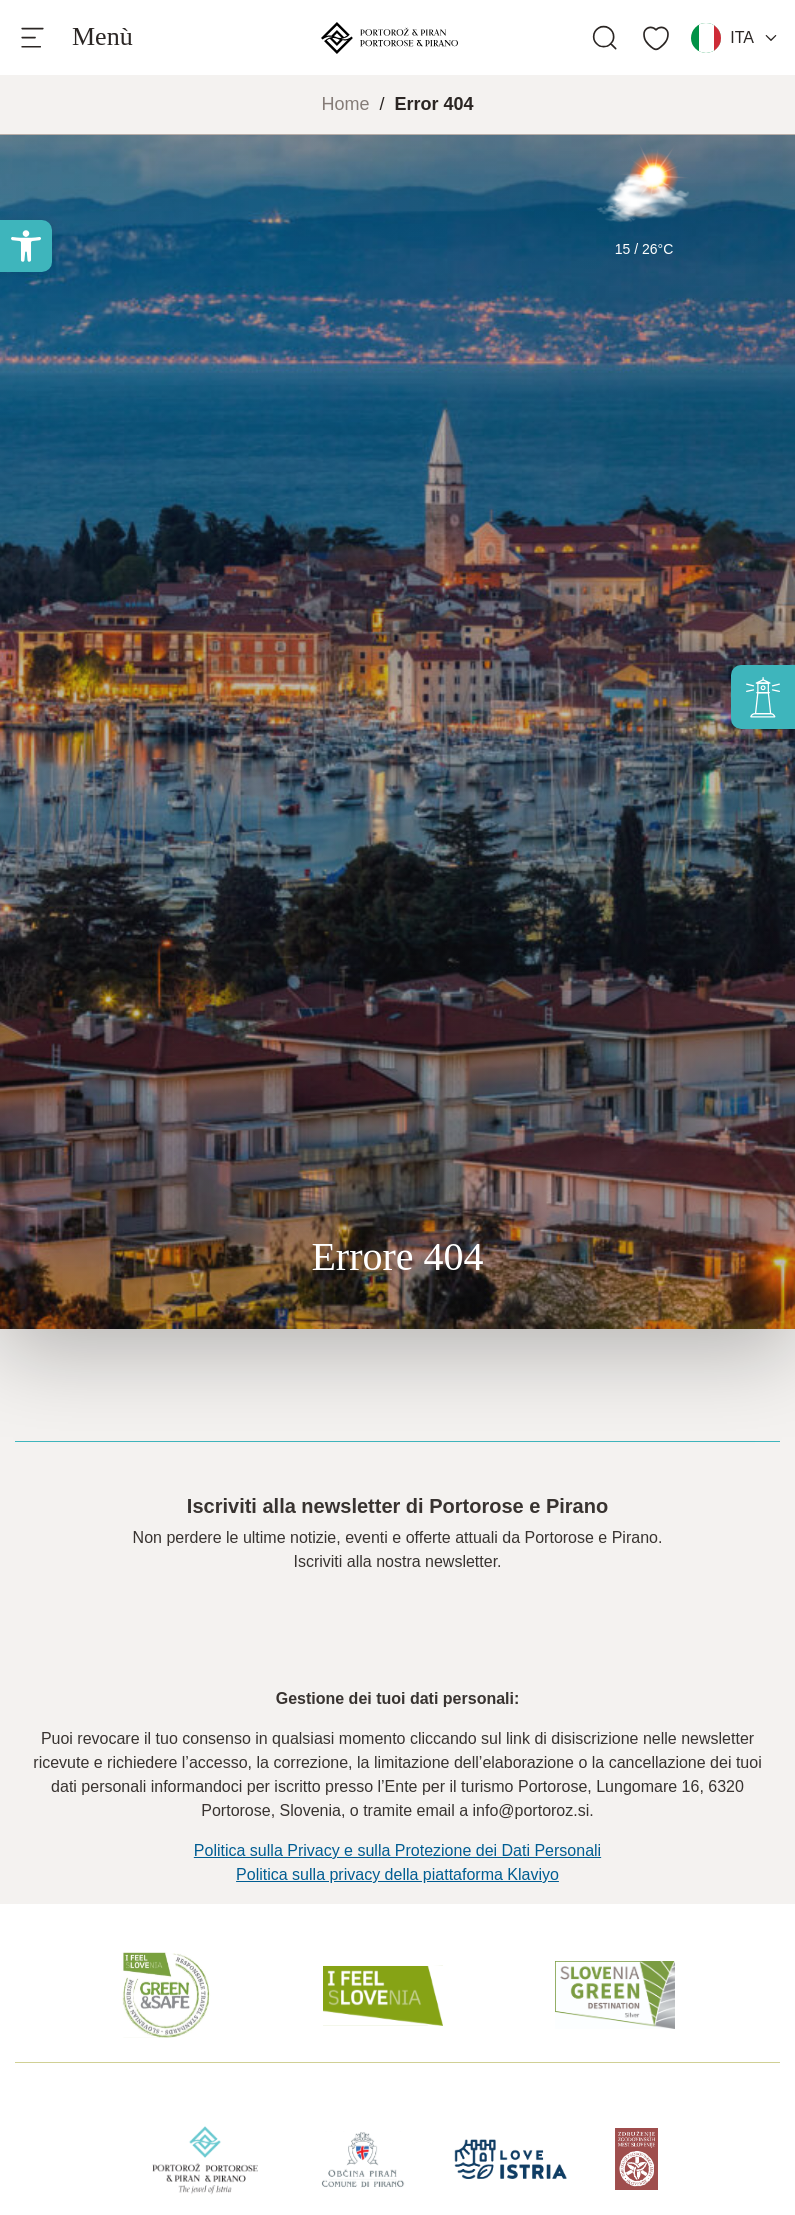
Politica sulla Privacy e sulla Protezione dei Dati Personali (397, 1850)
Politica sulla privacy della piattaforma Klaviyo (397, 1874)
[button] (26, 246)
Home (345, 104)
